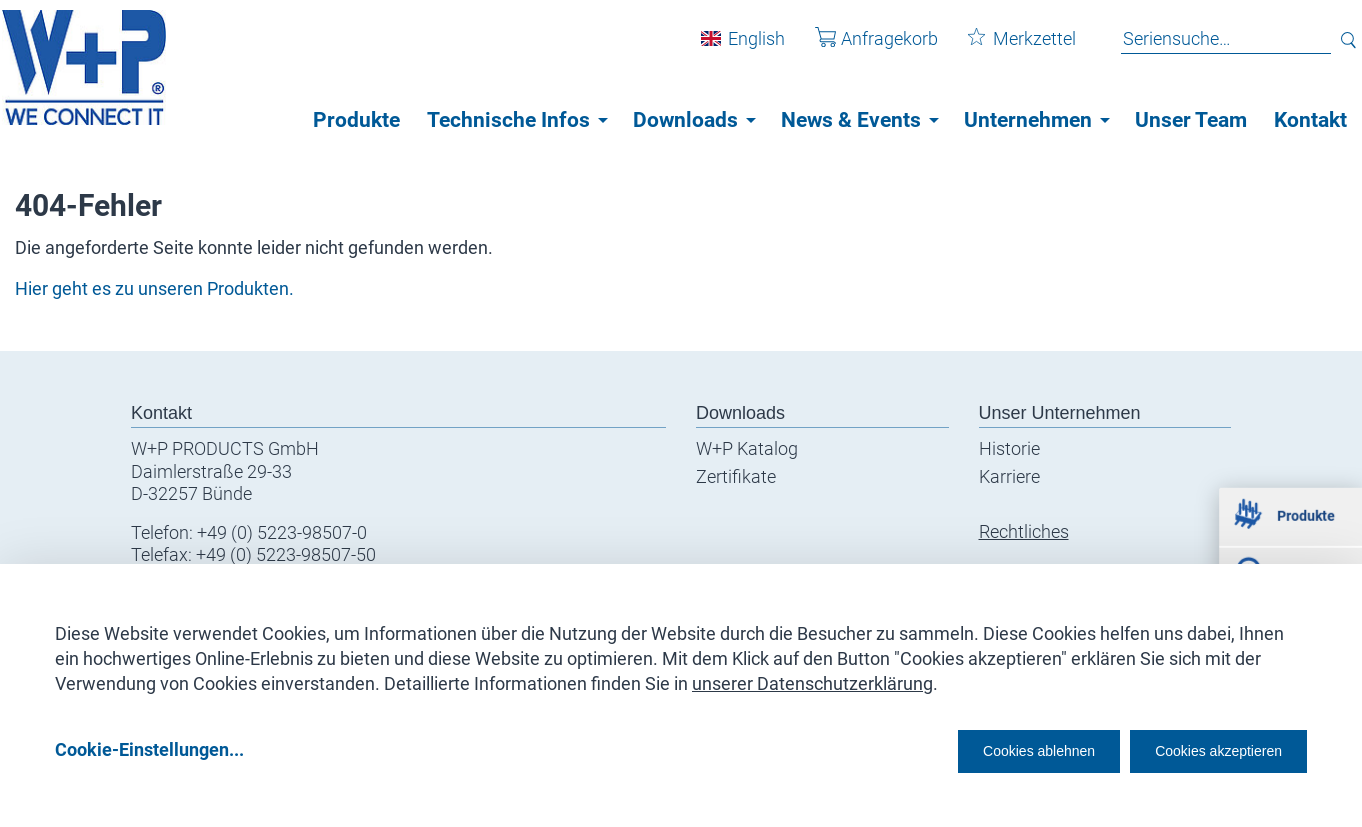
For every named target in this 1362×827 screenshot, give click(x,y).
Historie (1009, 448)
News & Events (851, 120)
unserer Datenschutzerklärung (812, 676)
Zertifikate (736, 476)
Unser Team (1191, 120)
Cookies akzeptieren (1200, 748)
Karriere (1009, 476)
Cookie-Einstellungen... (149, 748)
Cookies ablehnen (977, 748)
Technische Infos (508, 120)
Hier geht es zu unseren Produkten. (154, 288)
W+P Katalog (747, 448)
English (741, 48)
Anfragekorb (861, 48)
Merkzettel (1007, 48)
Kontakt (1310, 120)
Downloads (685, 120)
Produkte (356, 120)
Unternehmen (1028, 120)
